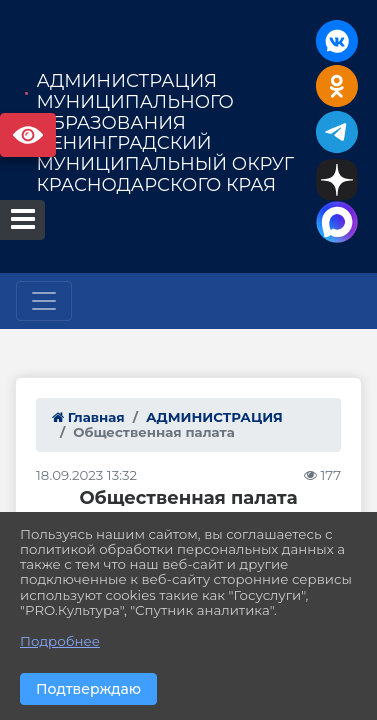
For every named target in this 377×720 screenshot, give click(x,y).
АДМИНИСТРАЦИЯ (214, 417)
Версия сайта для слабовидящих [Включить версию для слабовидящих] (28, 135)
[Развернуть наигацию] (44, 301)
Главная (88, 417)
